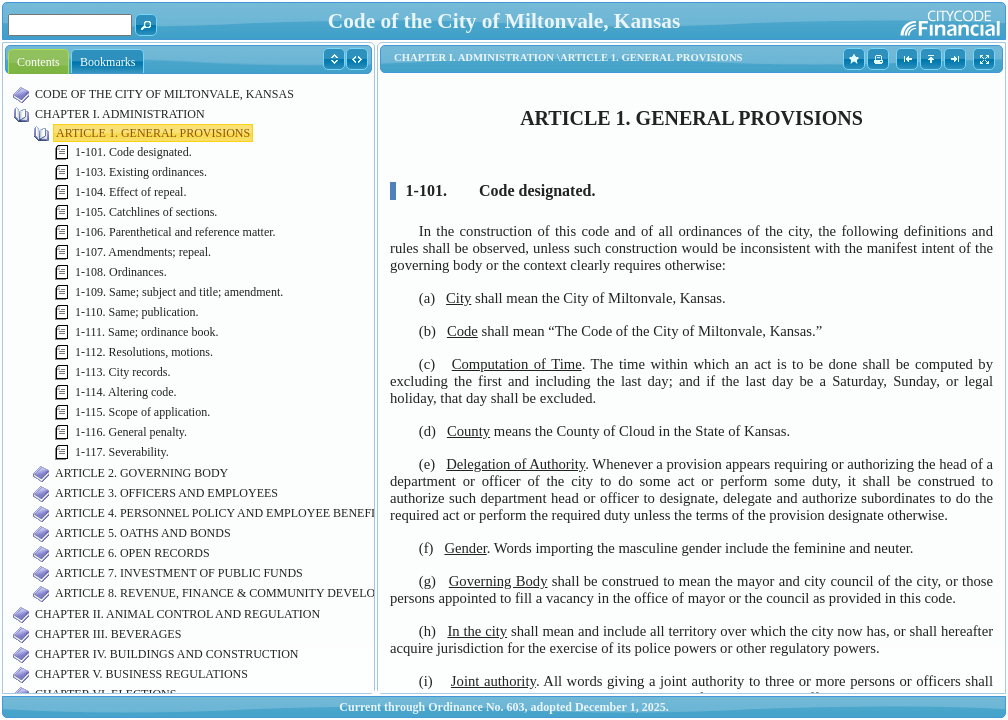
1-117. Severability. (122, 452)
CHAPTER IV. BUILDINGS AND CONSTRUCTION (166, 654)
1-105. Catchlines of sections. (146, 212)
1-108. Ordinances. (121, 272)
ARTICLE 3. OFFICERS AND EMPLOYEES (166, 493)
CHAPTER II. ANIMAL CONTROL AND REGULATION (177, 614)
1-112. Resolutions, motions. (144, 352)
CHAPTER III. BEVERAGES (108, 634)
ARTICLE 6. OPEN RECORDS (132, 553)
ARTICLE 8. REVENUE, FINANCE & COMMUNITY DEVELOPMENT (235, 593)
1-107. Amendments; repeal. (143, 252)
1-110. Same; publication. (137, 312)
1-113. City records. (123, 372)
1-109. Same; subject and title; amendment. (179, 292)
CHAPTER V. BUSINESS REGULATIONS (141, 674)
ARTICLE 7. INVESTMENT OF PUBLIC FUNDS (179, 573)
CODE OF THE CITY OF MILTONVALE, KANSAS (164, 94)
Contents (38, 62)
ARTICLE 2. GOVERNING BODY (141, 473)
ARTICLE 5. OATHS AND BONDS (143, 533)
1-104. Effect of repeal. (130, 192)
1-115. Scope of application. (142, 412)
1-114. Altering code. (126, 392)
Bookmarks (107, 62)
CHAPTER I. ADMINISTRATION (120, 114)
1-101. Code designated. (133, 152)
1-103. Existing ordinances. (141, 172)
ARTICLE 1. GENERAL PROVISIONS (153, 133)
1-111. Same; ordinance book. (146, 332)
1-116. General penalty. (131, 432)
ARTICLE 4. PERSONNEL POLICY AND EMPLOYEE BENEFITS (222, 513)
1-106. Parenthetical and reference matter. (175, 232)
